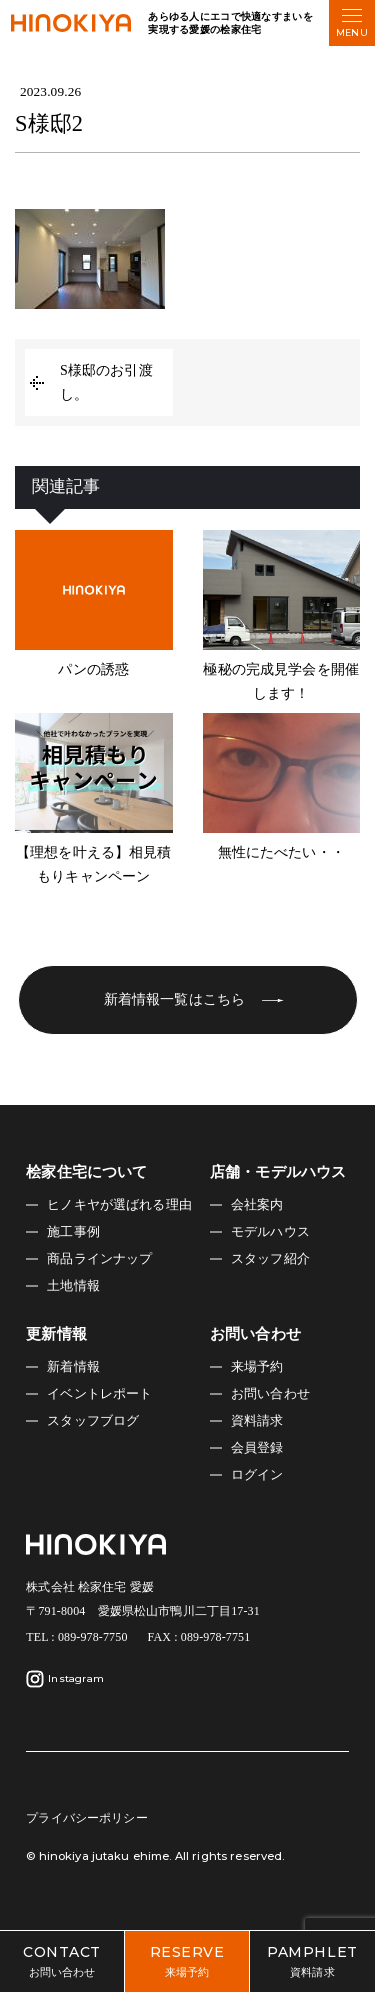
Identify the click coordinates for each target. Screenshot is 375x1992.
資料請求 (257, 1421)
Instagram (65, 1679)
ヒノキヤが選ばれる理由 (119, 1205)
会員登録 (257, 1448)
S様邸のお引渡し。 (106, 382)
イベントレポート (99, 1394)
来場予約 (257, 1367)
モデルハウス (270, 1232)
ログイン (257, 1475)
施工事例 (73, 1232)
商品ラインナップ (99, 1259)
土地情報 (73, 1286)
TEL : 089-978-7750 (76, 1637)
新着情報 (73, 1367)
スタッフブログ (93, 1421)
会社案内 (257, 1205)
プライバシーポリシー (86, 1818)
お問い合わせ (270, 1394)
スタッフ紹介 (270, 1259)
